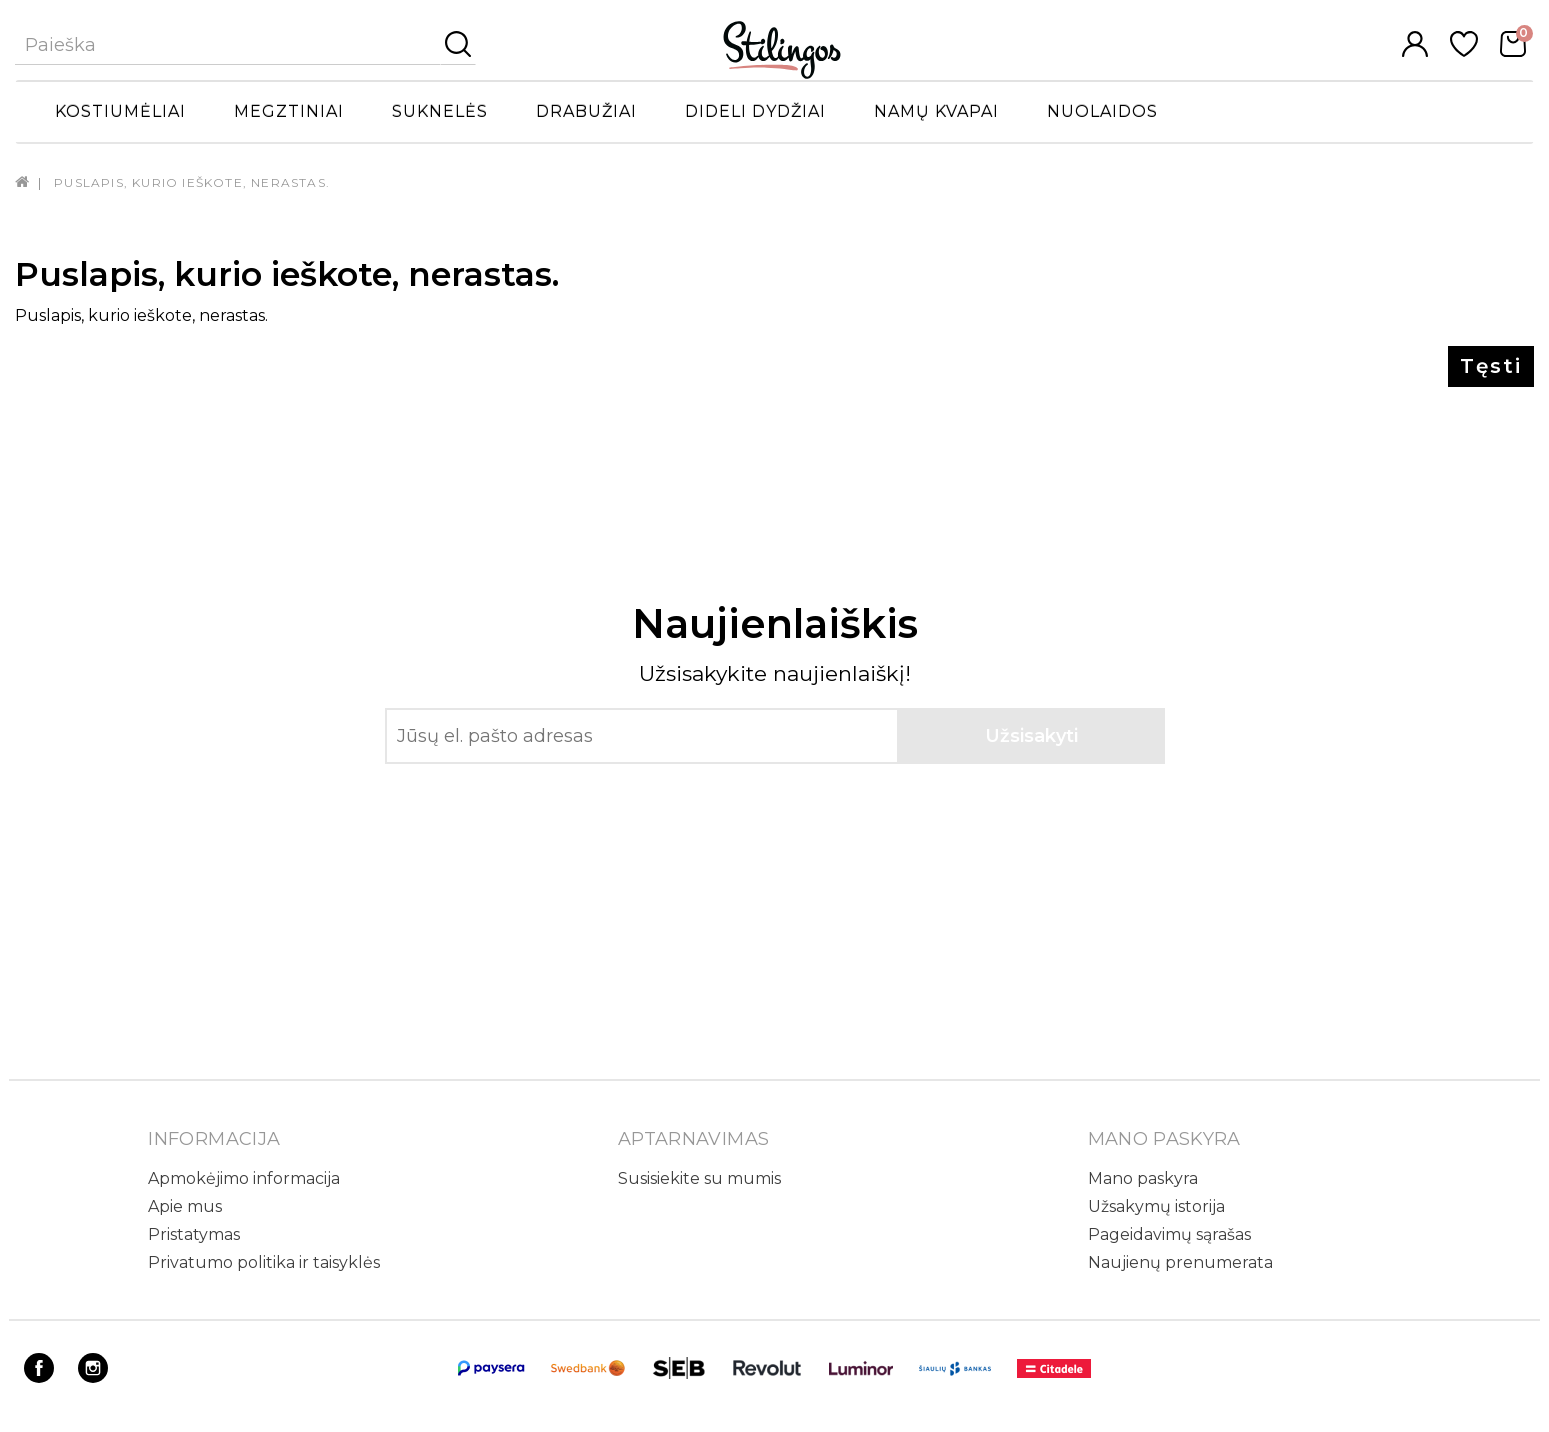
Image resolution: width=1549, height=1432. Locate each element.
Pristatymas (194, 1234)
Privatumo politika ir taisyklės (264, 1262)
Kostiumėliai (120, 111)
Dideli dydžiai (755, 111)
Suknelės (440, 111)
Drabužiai (586, 111)
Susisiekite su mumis (699, 1178)
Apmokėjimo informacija (244, 1178)
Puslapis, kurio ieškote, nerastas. (192, 182)
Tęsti (1491, 366)
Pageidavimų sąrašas (1169, 1234)
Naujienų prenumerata (1180, 1262)
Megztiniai (289, 111)
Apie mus (185, 1206)
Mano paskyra (1143, 1178)
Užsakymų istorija (1156, 1206)
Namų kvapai (936, 111)
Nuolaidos (1102, 111)
